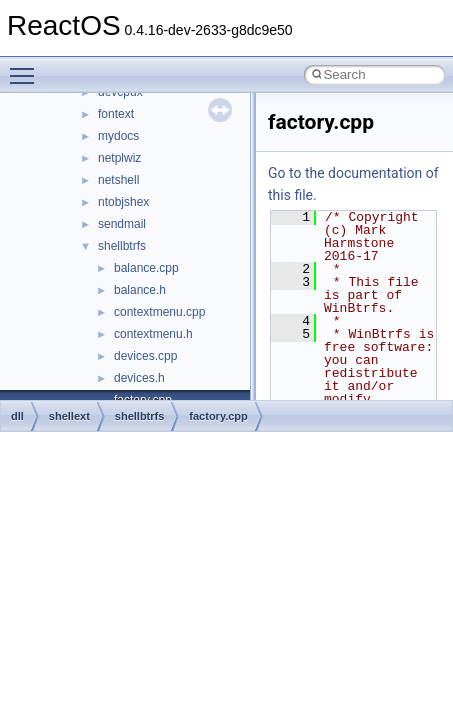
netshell (118, 180)
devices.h (139, 378)
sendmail (122, 224)
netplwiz (119, 158)
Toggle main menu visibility (27, 67)
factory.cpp (218, 416)
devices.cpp (145, 356)
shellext (69, 416)
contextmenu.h (153, 334)
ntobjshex (123, 202)
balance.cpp (146, 268)
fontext (116, 114)
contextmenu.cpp (159, 312)
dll (17, 416)
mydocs (118, 136)
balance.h (140, 290)
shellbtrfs (122, 246)
